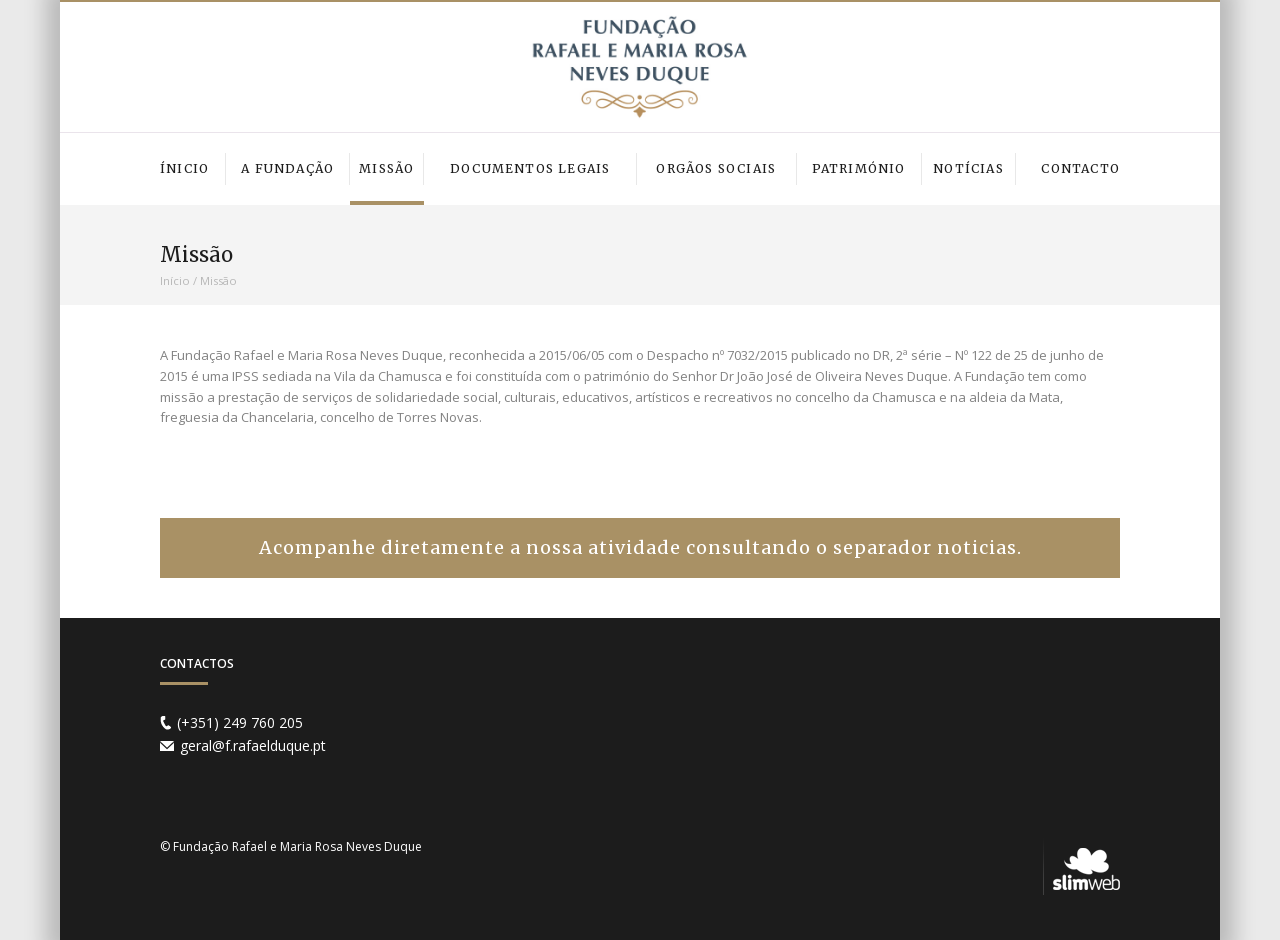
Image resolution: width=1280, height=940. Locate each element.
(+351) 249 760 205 (240, 722)
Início (175, 280)
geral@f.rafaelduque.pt (253, 745)
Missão (218, 280)
